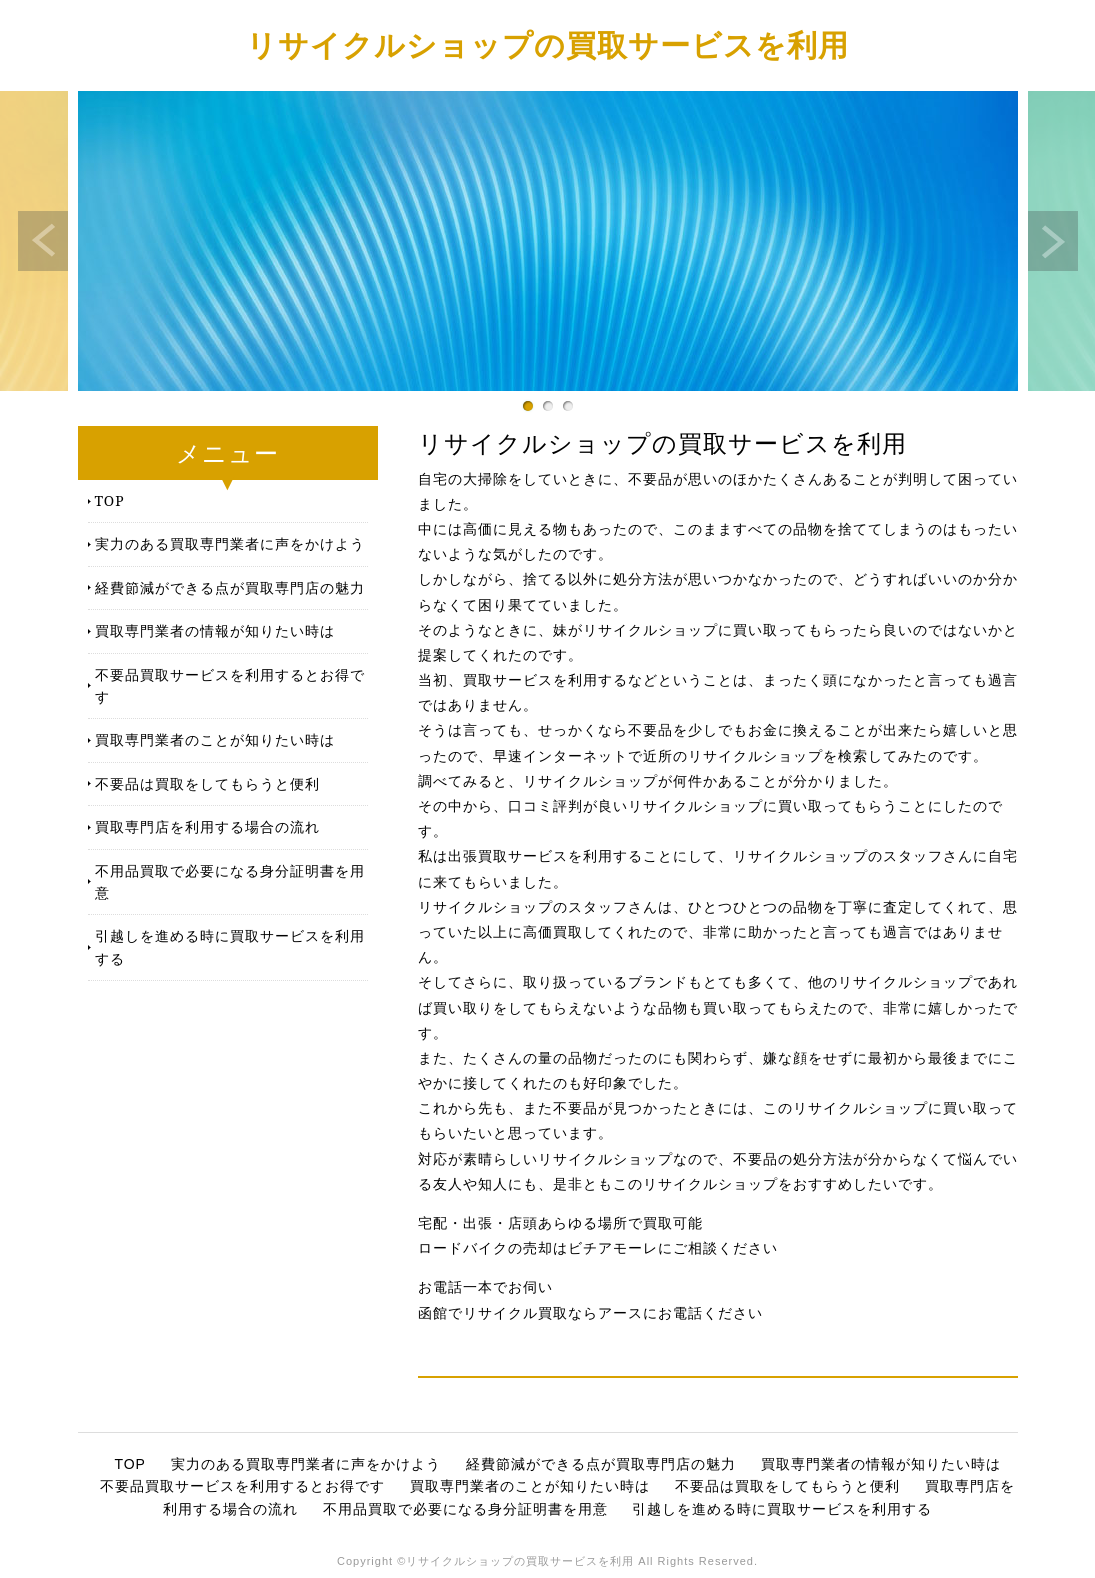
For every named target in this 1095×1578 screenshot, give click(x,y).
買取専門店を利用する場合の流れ (207, 826)
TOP (110, 500)
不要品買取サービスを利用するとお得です (230, 685)
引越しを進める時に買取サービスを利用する (230, 946)
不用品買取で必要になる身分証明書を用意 (230, 881)
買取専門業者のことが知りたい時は (215, 739)
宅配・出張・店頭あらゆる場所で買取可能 (560, 1223)
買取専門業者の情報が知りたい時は (215, 630)
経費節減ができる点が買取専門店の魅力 (230, 587)
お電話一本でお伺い (485, 1287)
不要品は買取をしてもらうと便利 (207, 783)
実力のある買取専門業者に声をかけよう (230, 543)
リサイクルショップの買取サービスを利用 (547, 44)
